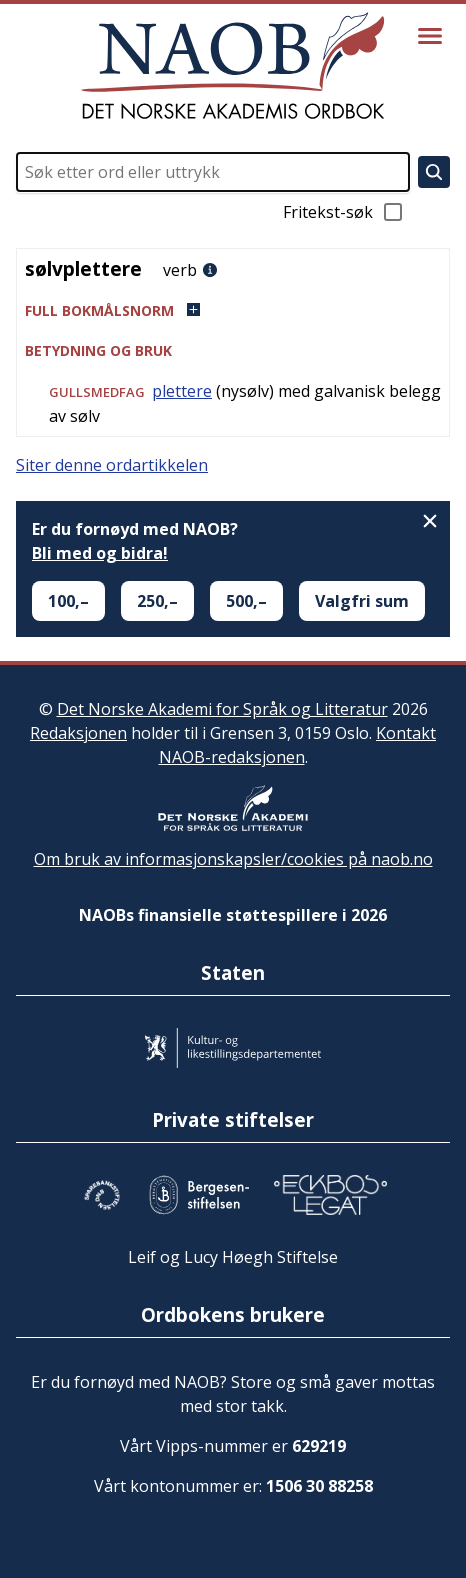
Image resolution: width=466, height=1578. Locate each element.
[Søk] (434, 172)
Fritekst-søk (344, 212)
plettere (182, 391)
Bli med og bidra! (100, 553)
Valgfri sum (362, 601)
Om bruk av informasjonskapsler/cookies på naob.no (233, 859)
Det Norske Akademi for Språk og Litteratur (222, 709)
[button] (233, 310)
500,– (246, 601)
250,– (157, 601)
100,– (68, 601)
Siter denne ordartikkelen (112, 465)
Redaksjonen (78, 733)
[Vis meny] (430, 36)
